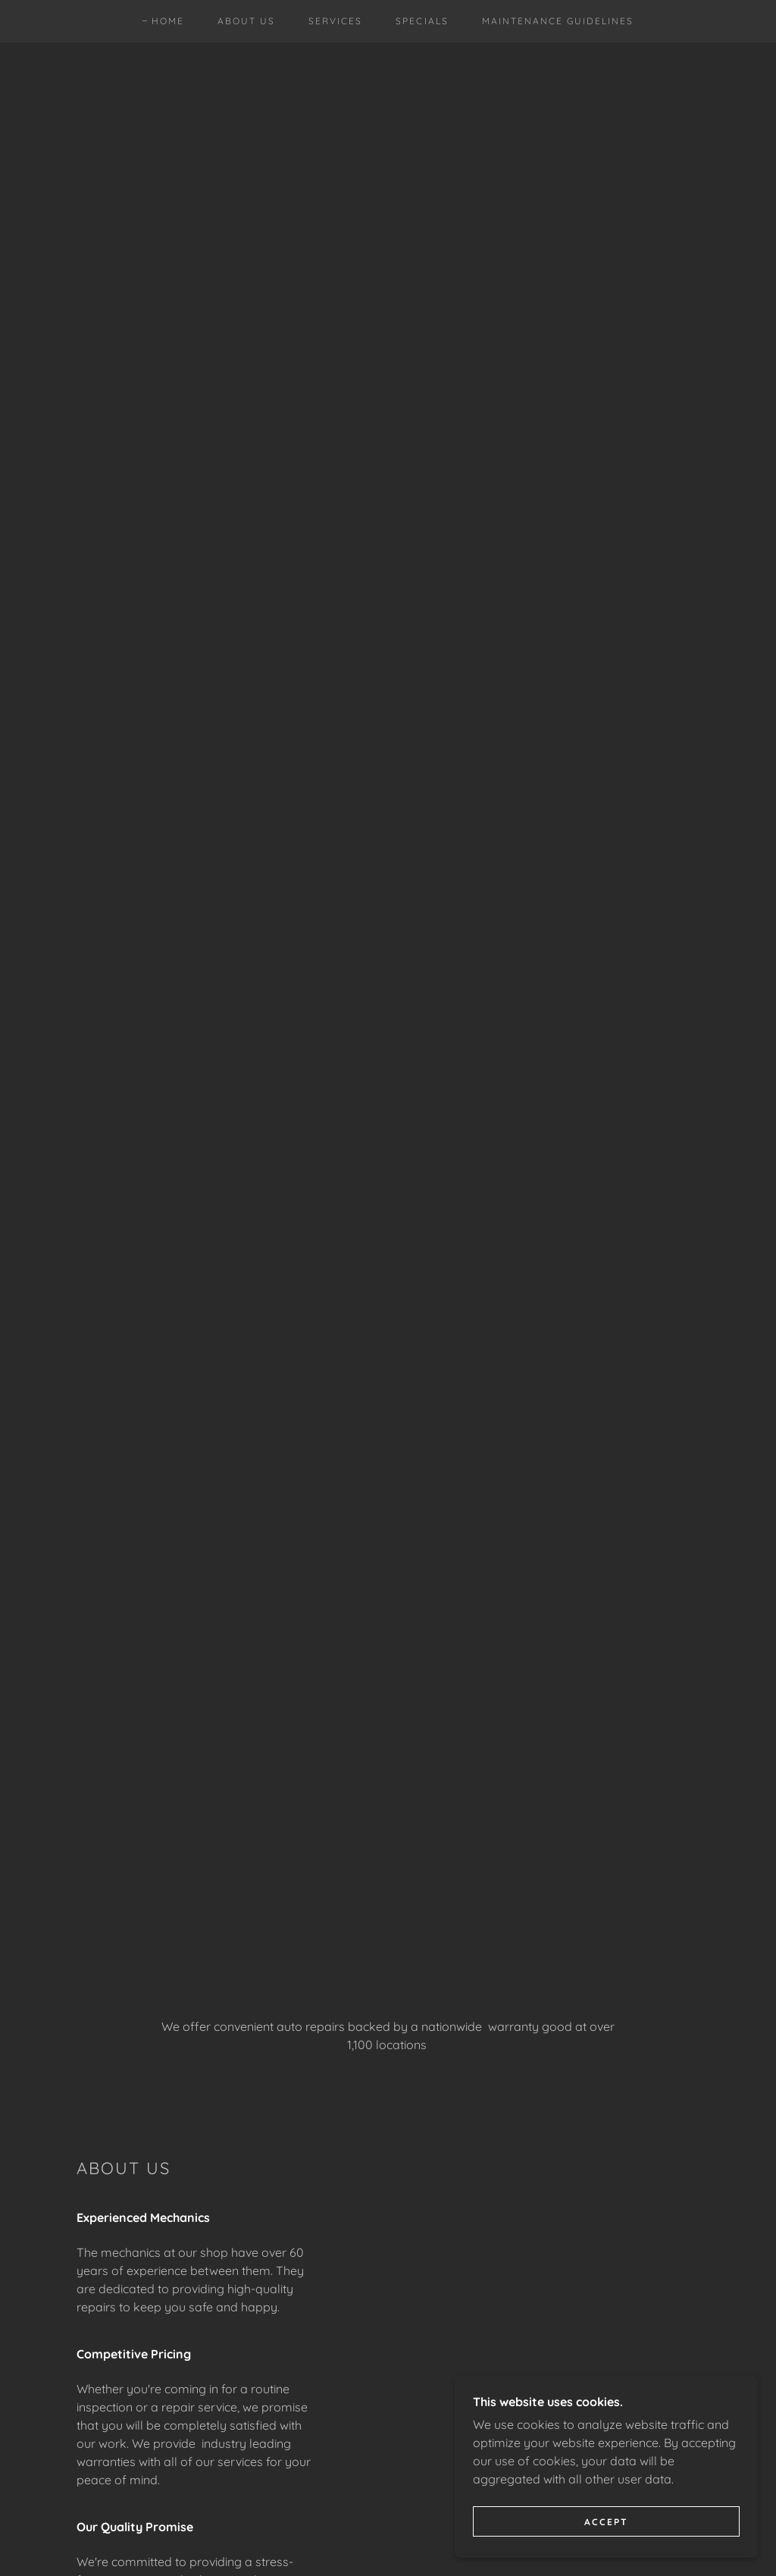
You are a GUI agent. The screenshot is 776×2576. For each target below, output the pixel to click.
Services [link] (335, 21)
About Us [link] (246, 21)
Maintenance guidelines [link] (558, 21)
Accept (606, 2521)
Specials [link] (422, 21)
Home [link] (168, 21)
